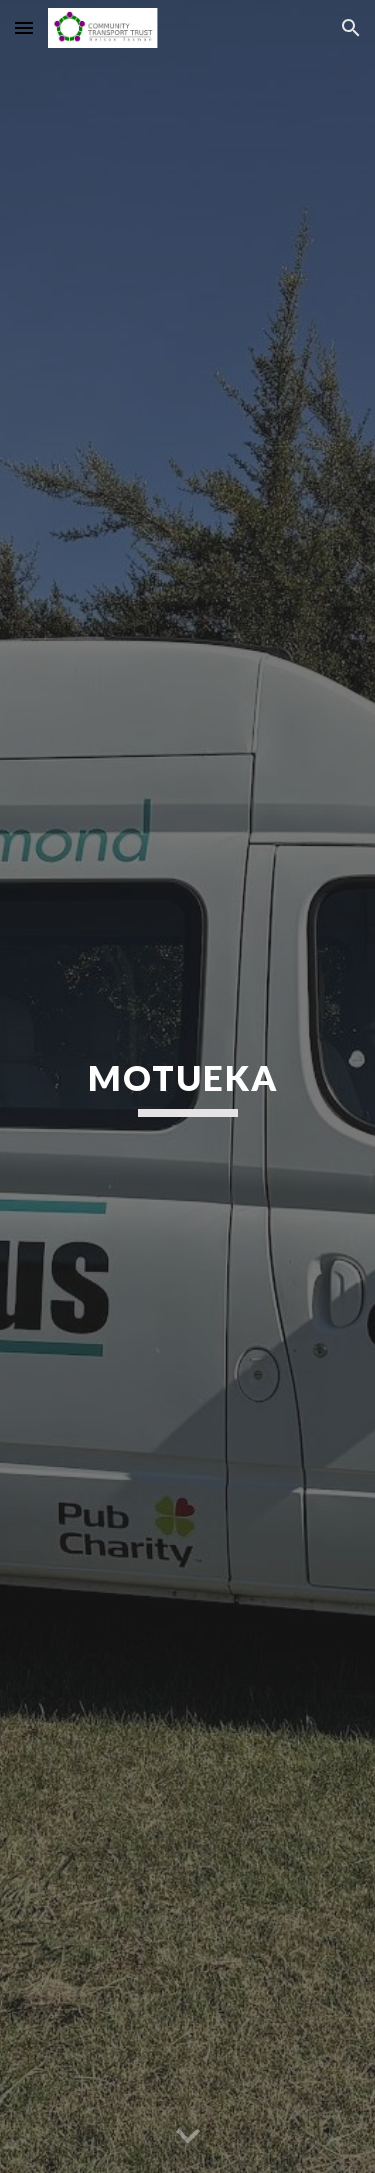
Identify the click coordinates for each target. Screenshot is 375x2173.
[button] (24, 27)
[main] (188, 1087)
